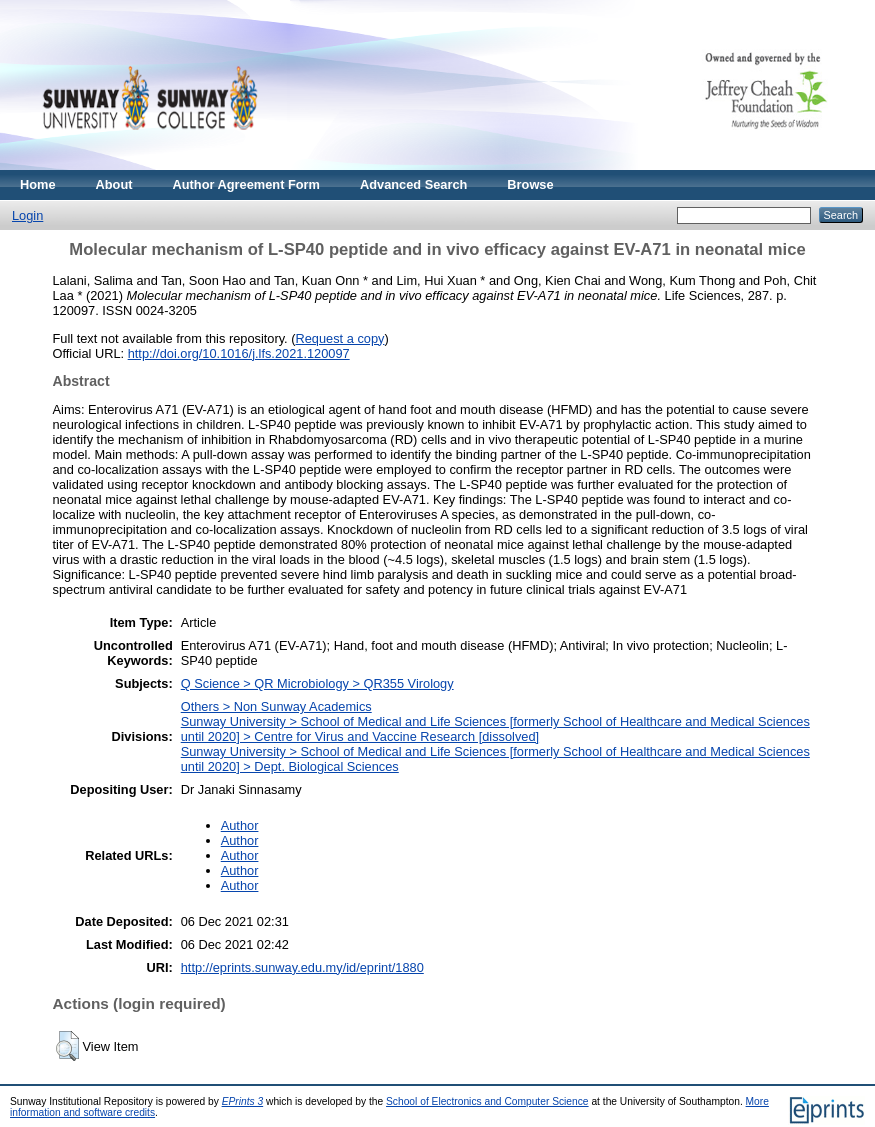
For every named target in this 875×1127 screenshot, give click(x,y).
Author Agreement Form (246, 184)
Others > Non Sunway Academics (276, 706)
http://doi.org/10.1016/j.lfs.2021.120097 (239, 353)
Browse (530, 184)
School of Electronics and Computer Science (487, 1101)
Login (27, 215)
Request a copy (340, 338)
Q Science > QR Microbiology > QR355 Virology (317, 683)
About (114, 184)
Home (38, 184)
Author (240, 825)
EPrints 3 (243, 1101)
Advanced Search (413, 184)
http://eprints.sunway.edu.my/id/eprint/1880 (302, 967)
